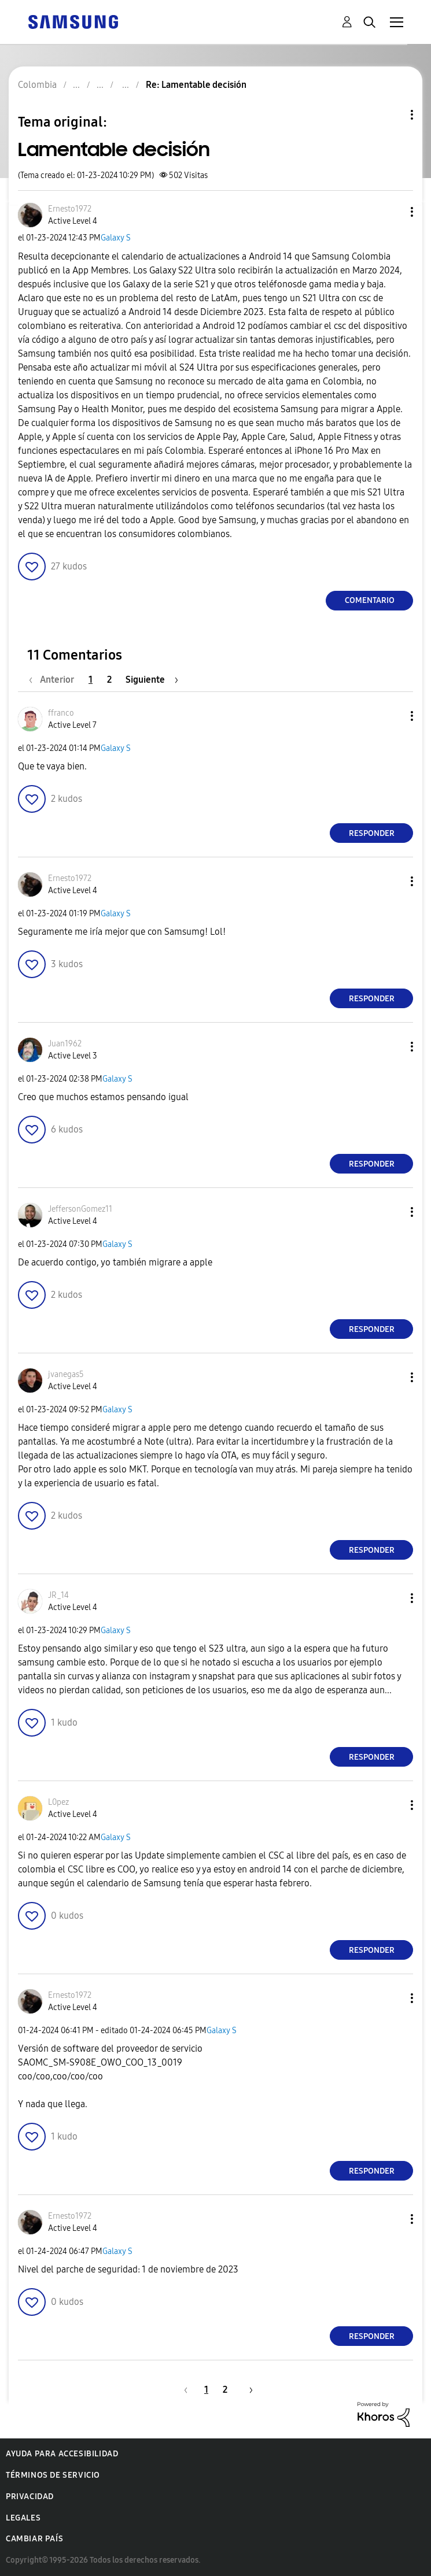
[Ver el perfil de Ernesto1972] (69, 209)
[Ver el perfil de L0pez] (58, 1802)
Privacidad (30, 2496)
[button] (393, 212)
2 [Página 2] (109, 679)
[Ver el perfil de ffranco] (61, 713)
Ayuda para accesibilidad (62, 2454)
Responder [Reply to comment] (372, 833)
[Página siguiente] (152, 679)
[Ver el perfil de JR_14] (58, 1595)
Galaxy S (116, 238)
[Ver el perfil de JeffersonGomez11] (80, 1209)
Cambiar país (34, 2539)
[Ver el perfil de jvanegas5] (66, 1374)
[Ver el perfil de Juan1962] (65, 1044)
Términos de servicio (53, 2475)
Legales (23, 2518)
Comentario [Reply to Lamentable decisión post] (370, 600)
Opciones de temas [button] (392, 115)
